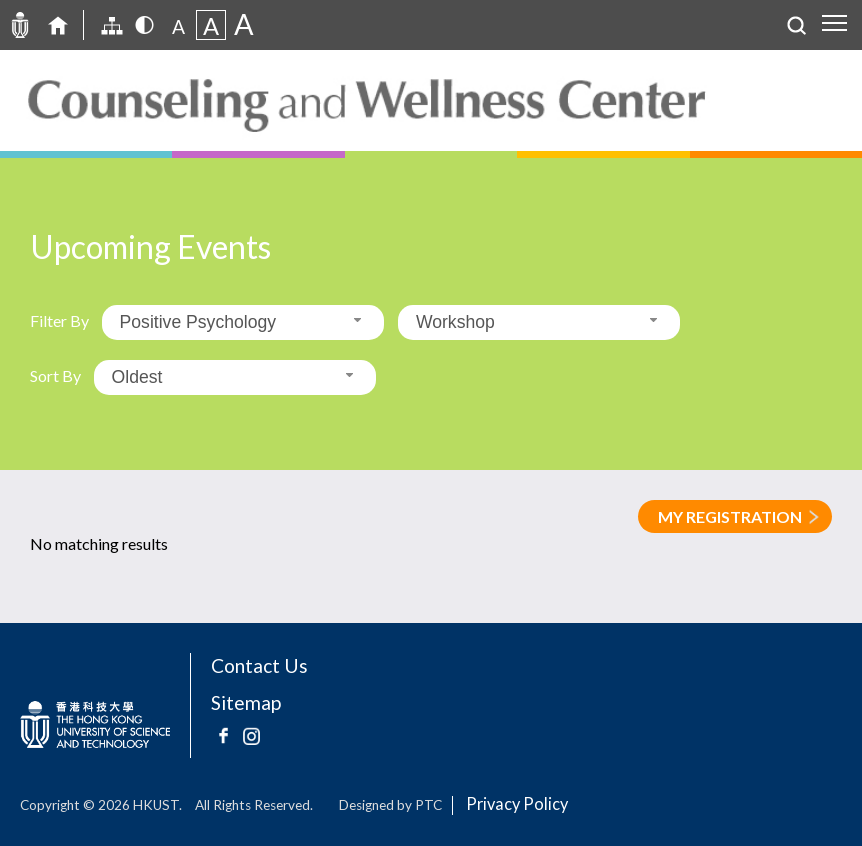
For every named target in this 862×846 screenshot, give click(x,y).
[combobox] (243, 322)
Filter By (59, 320)
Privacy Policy (517, 803)
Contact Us (259, 665)
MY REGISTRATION (730, 516)
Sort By (55, 375)
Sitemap (246, 702)
